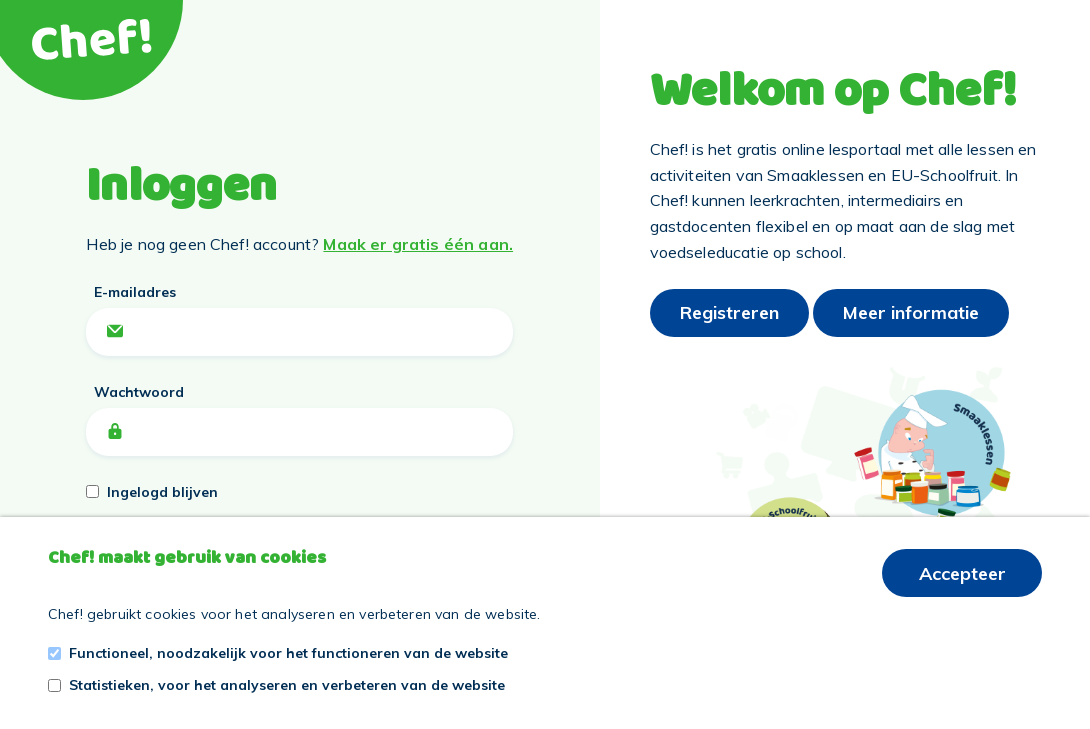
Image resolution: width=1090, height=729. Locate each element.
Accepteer (962, 573)
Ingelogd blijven (162, 492)
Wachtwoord (139, 392)
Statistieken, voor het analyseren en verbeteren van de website (287, 685)
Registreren (729, 312)
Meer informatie (911, 312)
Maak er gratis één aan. (418, 244)
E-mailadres (135, 292)
